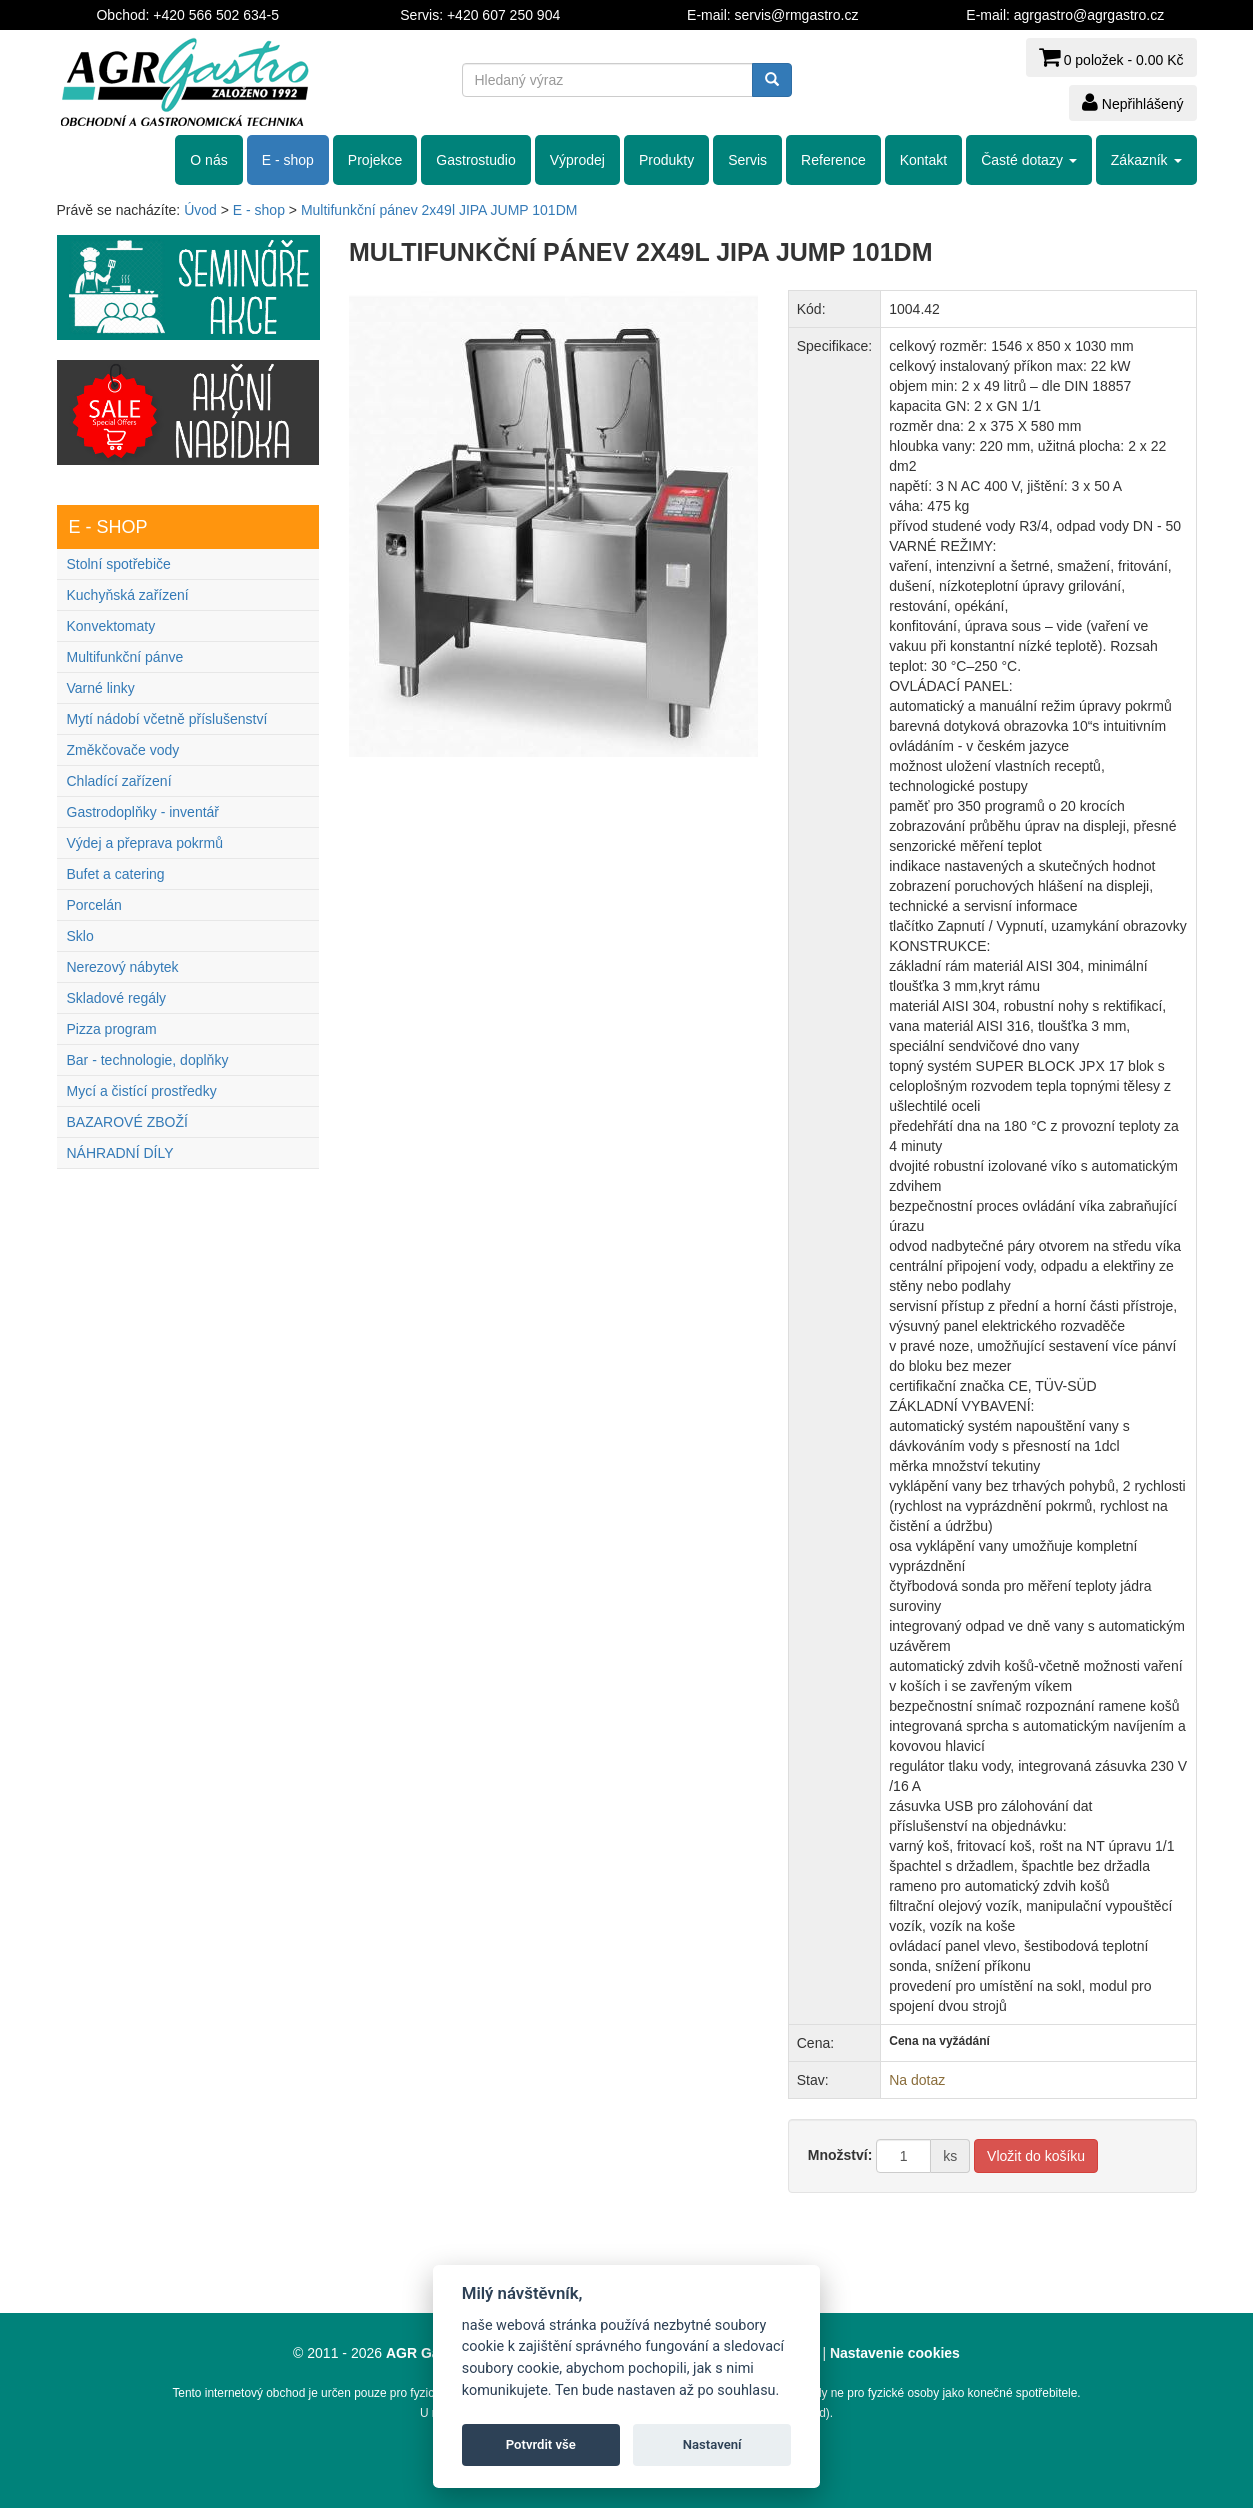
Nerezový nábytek (123, 967)
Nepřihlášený (1133, 102)
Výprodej (577, 160)
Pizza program (112, 1029)
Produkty (666, 160)
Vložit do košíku (1036, 2156)
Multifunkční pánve (125, 657)
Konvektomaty (111, 626)
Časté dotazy (1029, 160)
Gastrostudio (475, 160)
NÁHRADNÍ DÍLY (120, 1153)
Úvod (200, 210)
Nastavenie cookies (895, 2353)
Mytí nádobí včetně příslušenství (167, 719)
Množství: (840, 2155)
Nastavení (712, 2444)
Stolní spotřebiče (119, 564)
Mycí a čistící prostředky (142, 1091)
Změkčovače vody (123, 750)
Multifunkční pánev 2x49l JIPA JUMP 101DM (439, 210)
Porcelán (94, 905)
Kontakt (923, 160)
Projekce (375, 160)
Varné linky (101, 688)
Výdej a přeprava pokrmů (145, 843)
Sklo (80, 936)
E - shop (288, 160)
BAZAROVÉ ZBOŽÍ (127, 1122)
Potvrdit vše (541, 2444)
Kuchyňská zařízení (128, 595)
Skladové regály (117, 998)
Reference (833, 160)
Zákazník (1146, 160)
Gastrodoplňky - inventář (143, 812)
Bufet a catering (116, 874)
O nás (208, 160)
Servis (747, 160)
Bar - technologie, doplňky (148, 1060)
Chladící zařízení (119, 781)
